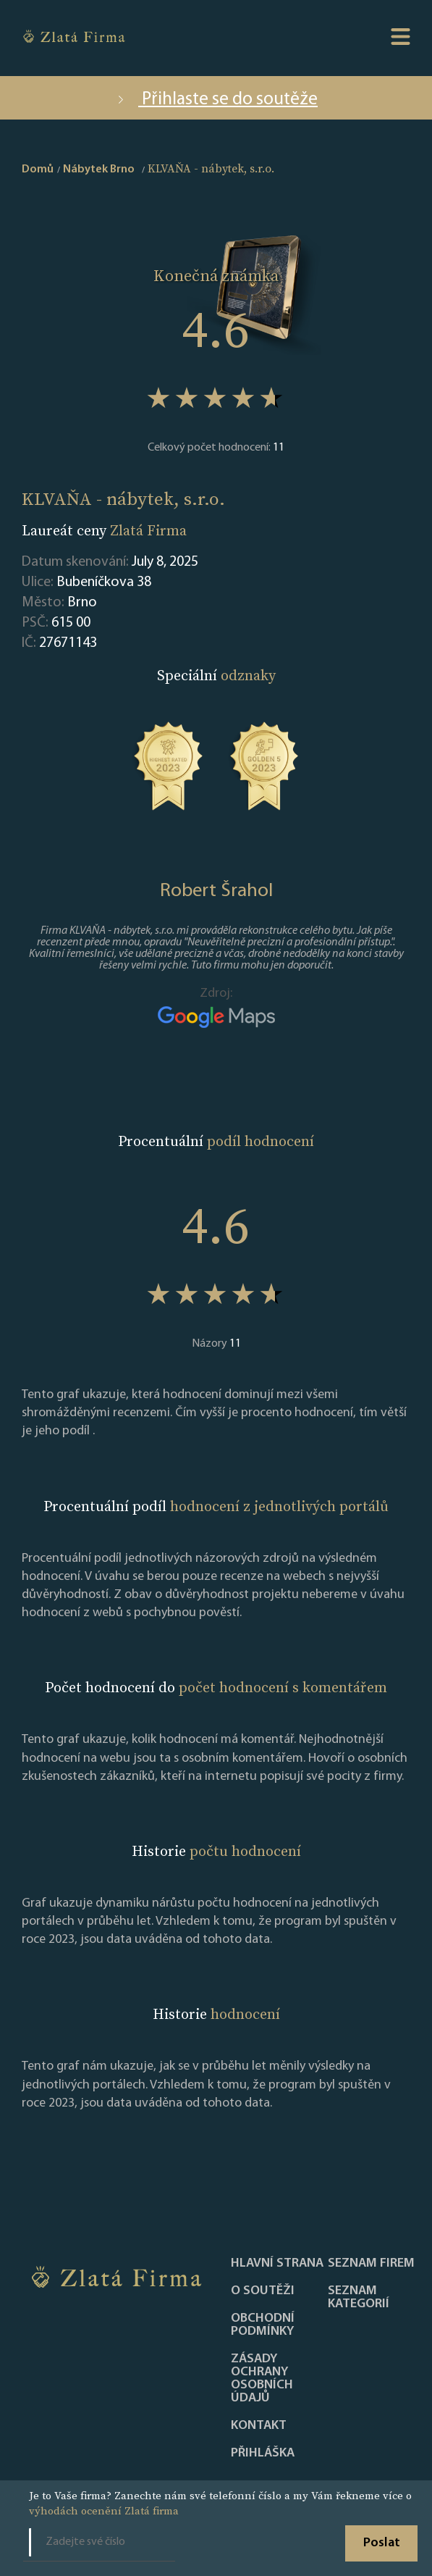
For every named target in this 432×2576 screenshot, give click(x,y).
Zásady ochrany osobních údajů (262, 2379)
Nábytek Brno (99, 169)
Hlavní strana (277, 2263)
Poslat (381, 2543)
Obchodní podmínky (263, 2325)
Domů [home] (38, 169)
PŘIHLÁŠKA (263, 2453)
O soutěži (263, 2291)
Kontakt (259, 2426)
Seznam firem (371, 2263)
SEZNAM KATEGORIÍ (358, 2298)
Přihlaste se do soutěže (216, 100)
